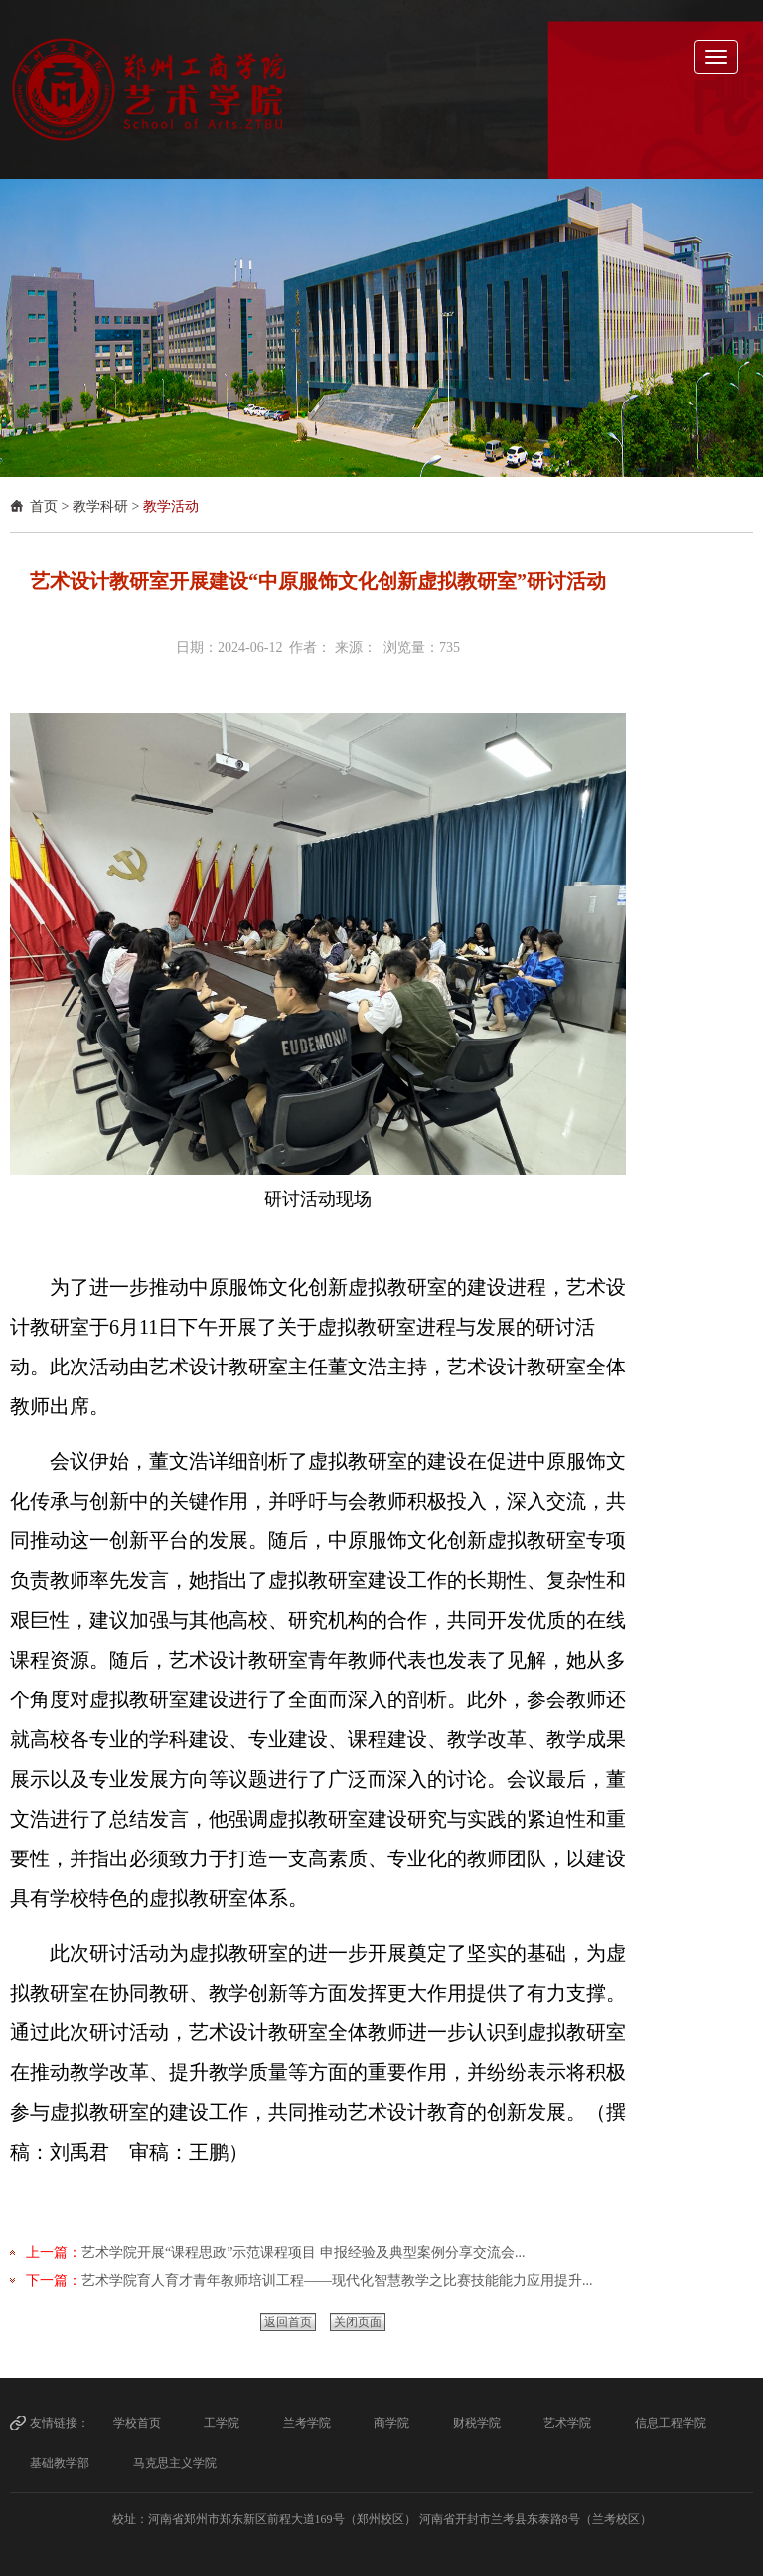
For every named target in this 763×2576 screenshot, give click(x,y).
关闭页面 (358, 2322)
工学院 (221, 2423)
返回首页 (288, 2322)
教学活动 (171, 506)
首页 (44, 506)
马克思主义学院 (175, 2463)
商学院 (391, 2423)
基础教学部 (59, 2463)
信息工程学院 (670, 2423)
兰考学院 (307, 2423)
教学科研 (100, 506)
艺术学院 (567, 2423)
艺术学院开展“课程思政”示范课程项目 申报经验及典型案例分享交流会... (303, 2252)
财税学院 (477, 2423)
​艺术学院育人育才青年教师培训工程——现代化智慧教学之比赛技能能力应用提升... (337, 2280)
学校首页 (137, 2423)
